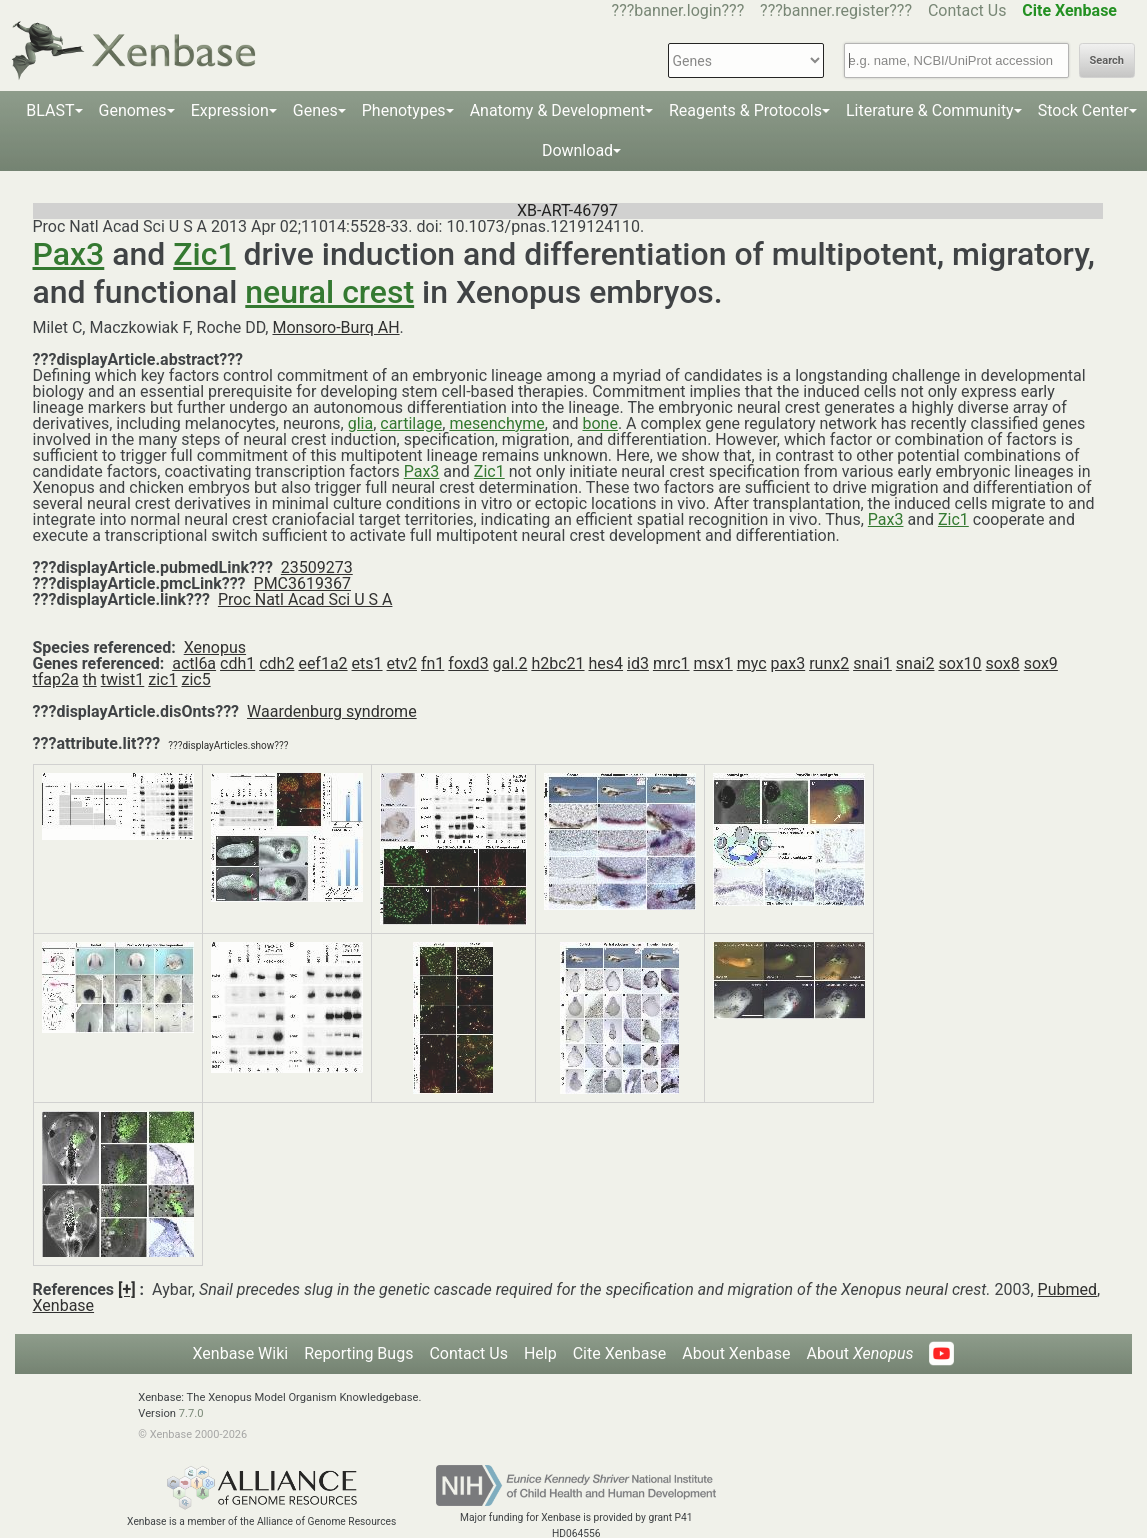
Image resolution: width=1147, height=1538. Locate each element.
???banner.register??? (836, 10)
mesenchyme (496, 423)
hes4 (606, 663)
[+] (127, 1289)
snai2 (915, 663)
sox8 (1003, 663)
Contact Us (967, 10)
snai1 (872, 663)
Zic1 (204, 254)
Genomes (133, 110)
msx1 (713, 663)
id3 (638, 663)
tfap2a (56, 679)
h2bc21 (557, 663)
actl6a (194, 663)
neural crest (329, 292)
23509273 (317, 567)
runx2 (829, 663)
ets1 (367, 663)
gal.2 (510, 663)
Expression (230, 110)
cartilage (411, 423)
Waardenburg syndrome (332, 711)
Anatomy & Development (557, 110)
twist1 (123, 679)
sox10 (959, 663)
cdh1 (237, 663)
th (90, 679)
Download (577, 150)
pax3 (788, 663)
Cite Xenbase (620, 1353)
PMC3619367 (302, 583)
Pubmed (1067, 1289)
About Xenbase (736, 1353)
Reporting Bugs (358, 1353)
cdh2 (276, 663)
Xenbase (64, 1305)
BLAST (50, 110)
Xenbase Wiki (241, 1353)
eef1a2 (322, 663)
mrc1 (671, 663)
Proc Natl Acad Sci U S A (305, 599)
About (859, 1353)
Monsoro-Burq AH (335, 327)
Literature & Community (930, 110)
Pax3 (69, 254)
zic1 (162, 679)
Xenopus (215, 647)
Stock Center (1083, 110)
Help (540, 1353)
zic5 (195, 679)
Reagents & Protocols (745, 110)
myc (752, 663)
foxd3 (468, 663)
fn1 (432, 663)
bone (599, 423)
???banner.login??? (678, 10)
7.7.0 (191, 1413)
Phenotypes (404, 110)
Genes (315, 110)
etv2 (402, 663)
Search (1107, 60)
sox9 (1041, 663)
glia (360, 423)
